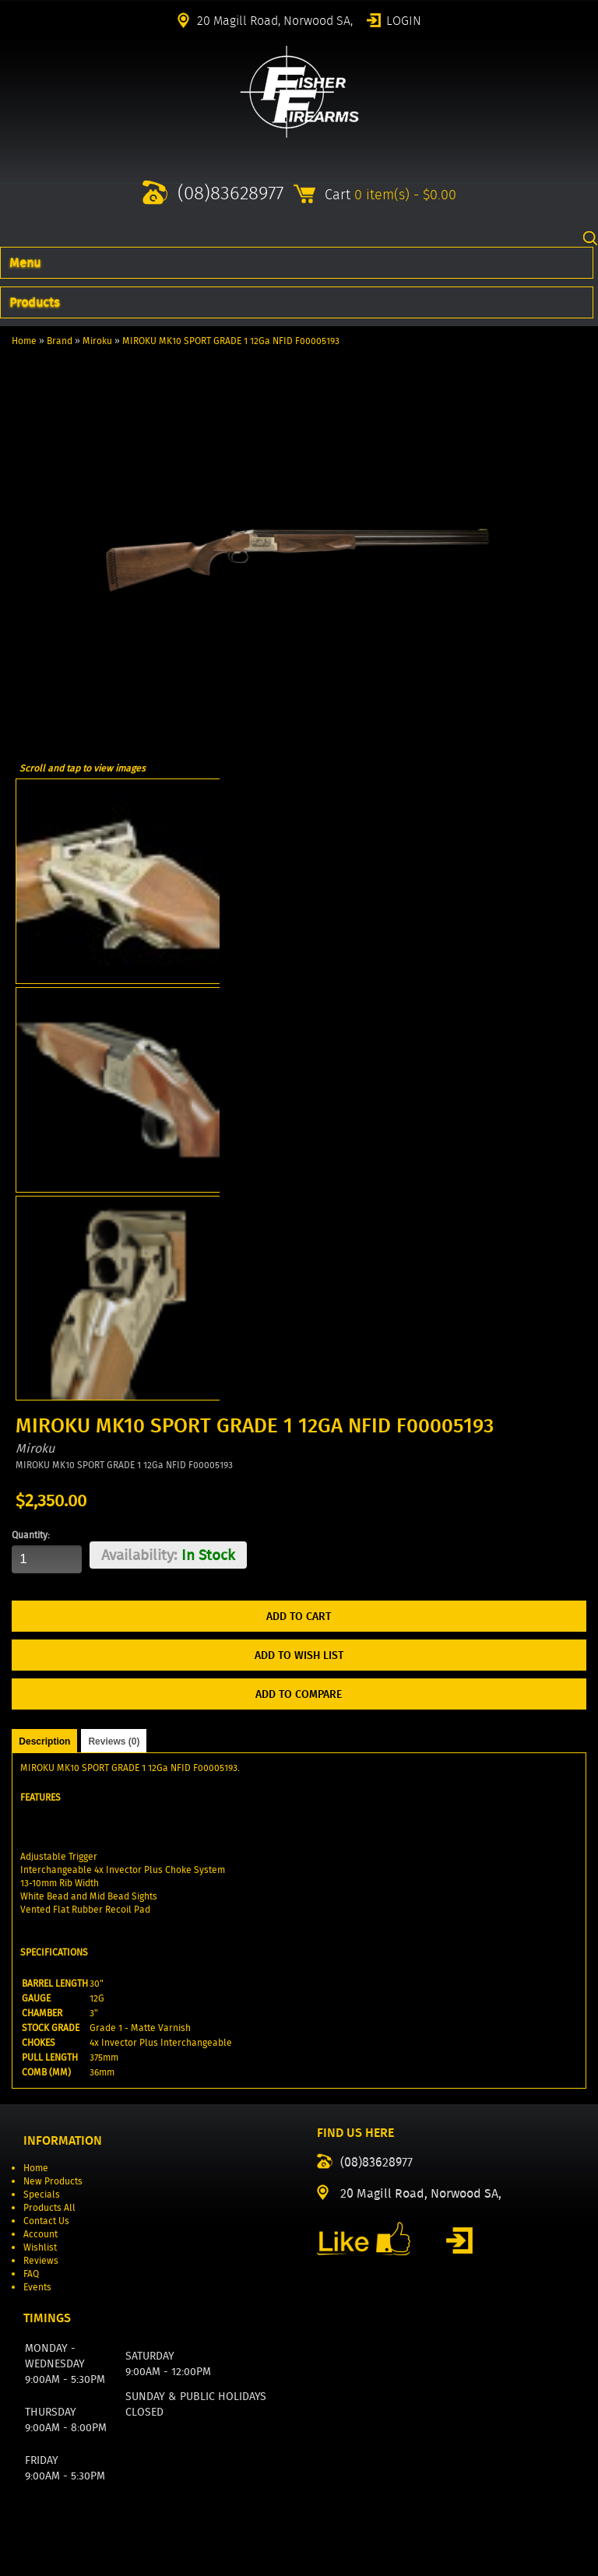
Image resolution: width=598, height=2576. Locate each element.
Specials (41, 2194)
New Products (53, 2181)
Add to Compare (298, 1694)
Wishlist (40, 2247)
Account (40, 2233)
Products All (49, 2207)
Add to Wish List (299, 1655)
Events (37, 2286)
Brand (59, 340)
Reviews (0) (113, 1741)
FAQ (31, 2273)
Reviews (40, 2260)
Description (44, 1741)
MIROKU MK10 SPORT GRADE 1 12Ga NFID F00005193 (230, 340)
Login (403, 19)
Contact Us (46, 2220)
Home (24, 340)
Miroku (97, 340)
